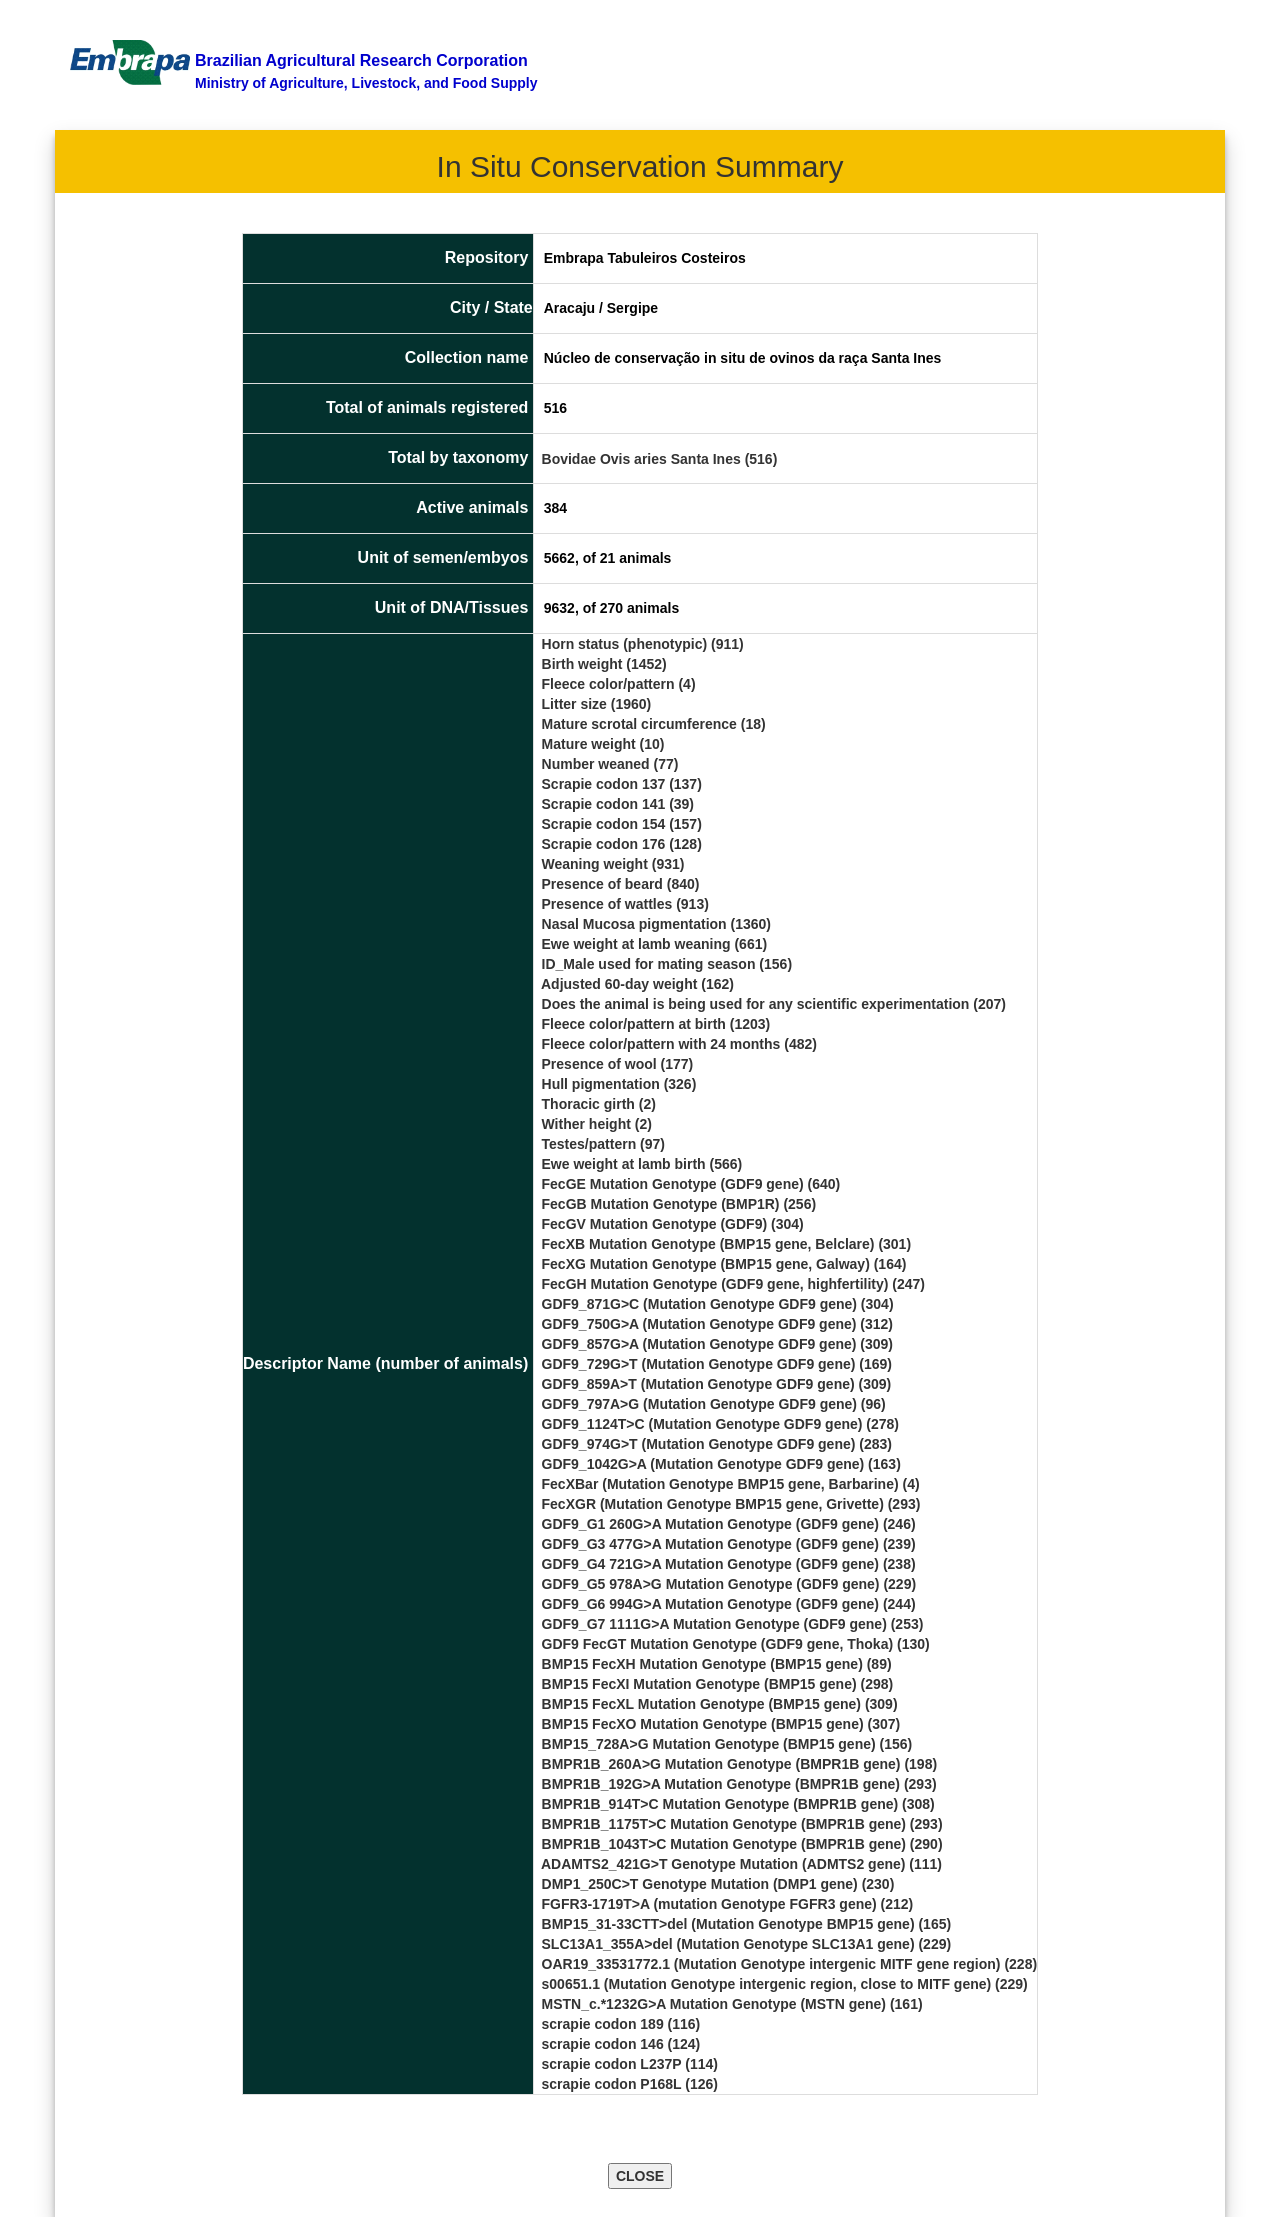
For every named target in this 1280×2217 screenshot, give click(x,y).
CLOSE (640, 2176)
